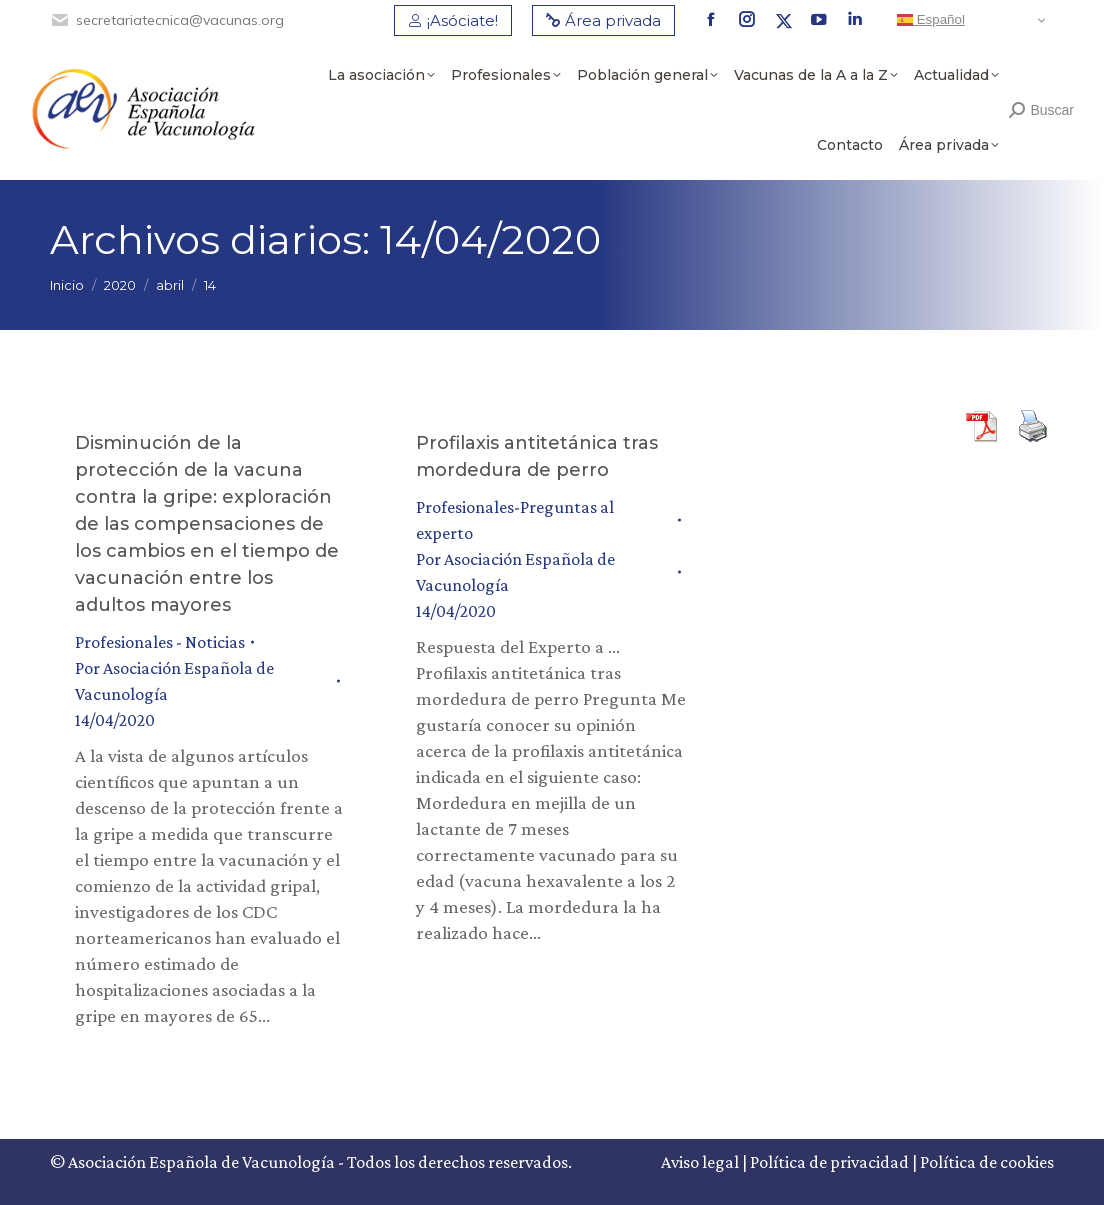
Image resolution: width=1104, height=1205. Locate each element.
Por (174, 681)
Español (931, 20)
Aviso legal (700, 1162)
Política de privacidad (829, 1162)
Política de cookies (987, 1162)
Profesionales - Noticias (160, 642)
